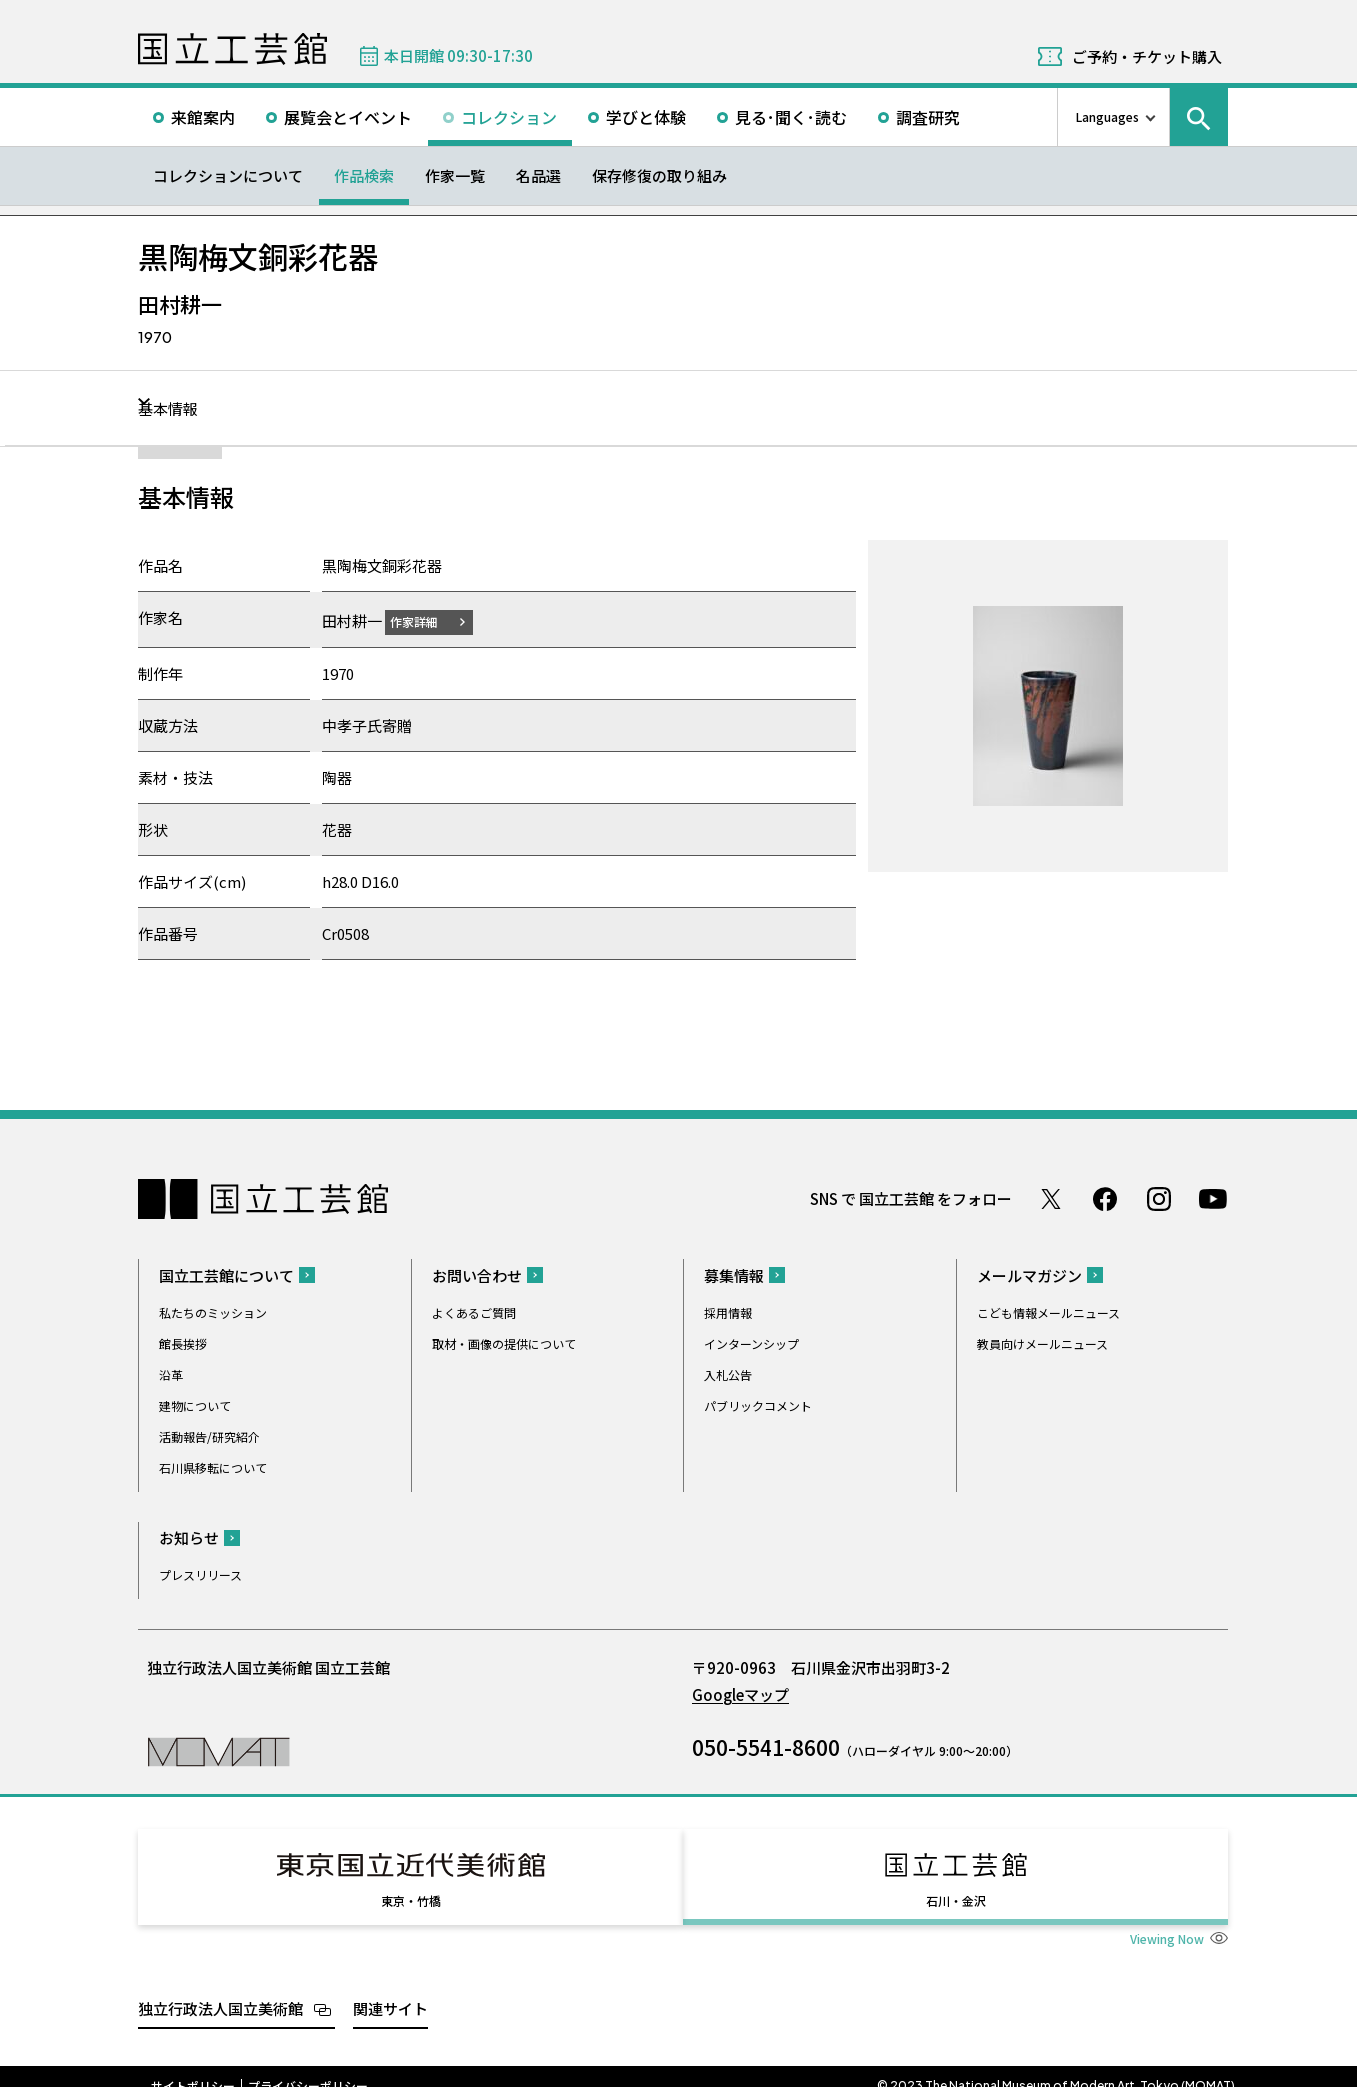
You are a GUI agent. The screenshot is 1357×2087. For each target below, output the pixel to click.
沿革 (171, 1373)
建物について (195, 1404)
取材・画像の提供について (504, 1342)
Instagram (1159, 1198)
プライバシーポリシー (308, 2067)
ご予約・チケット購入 (1147, 56)
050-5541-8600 (766, 1746)
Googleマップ (740, 1693)
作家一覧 (455, 175)
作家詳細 (426, 620)
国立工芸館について (226, 1274)
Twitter (1051, 1198)
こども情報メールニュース (1048, 1311)
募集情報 (734, 1274)
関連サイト (390, 1989)
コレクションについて (228, 175)
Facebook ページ (1105, 1198)
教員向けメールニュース (1042, 1342)
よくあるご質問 (474, 1311)
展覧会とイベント (348, 117)
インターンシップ (751, 1342)
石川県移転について (213, 1466)
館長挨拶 (183, 1342)
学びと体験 (646, 117)
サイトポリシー (193, 2067)
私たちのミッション (213, 1311)
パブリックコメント (758, 1404)
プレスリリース (200, 1573)
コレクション (509, 117)
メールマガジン (1029, 1274)
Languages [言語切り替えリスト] (1107, 116)
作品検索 (364, 175)
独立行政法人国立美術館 (220, 1989)
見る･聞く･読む (791, 117)
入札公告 (728, 1373)
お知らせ (189, 1536)
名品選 (538, 175)
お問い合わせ (477, 1274)
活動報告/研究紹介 (209, 1435)
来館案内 (203, 117)
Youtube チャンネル (1213, 1198)
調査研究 (928, 117)
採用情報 (728, 1311)
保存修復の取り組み (659, 175)
